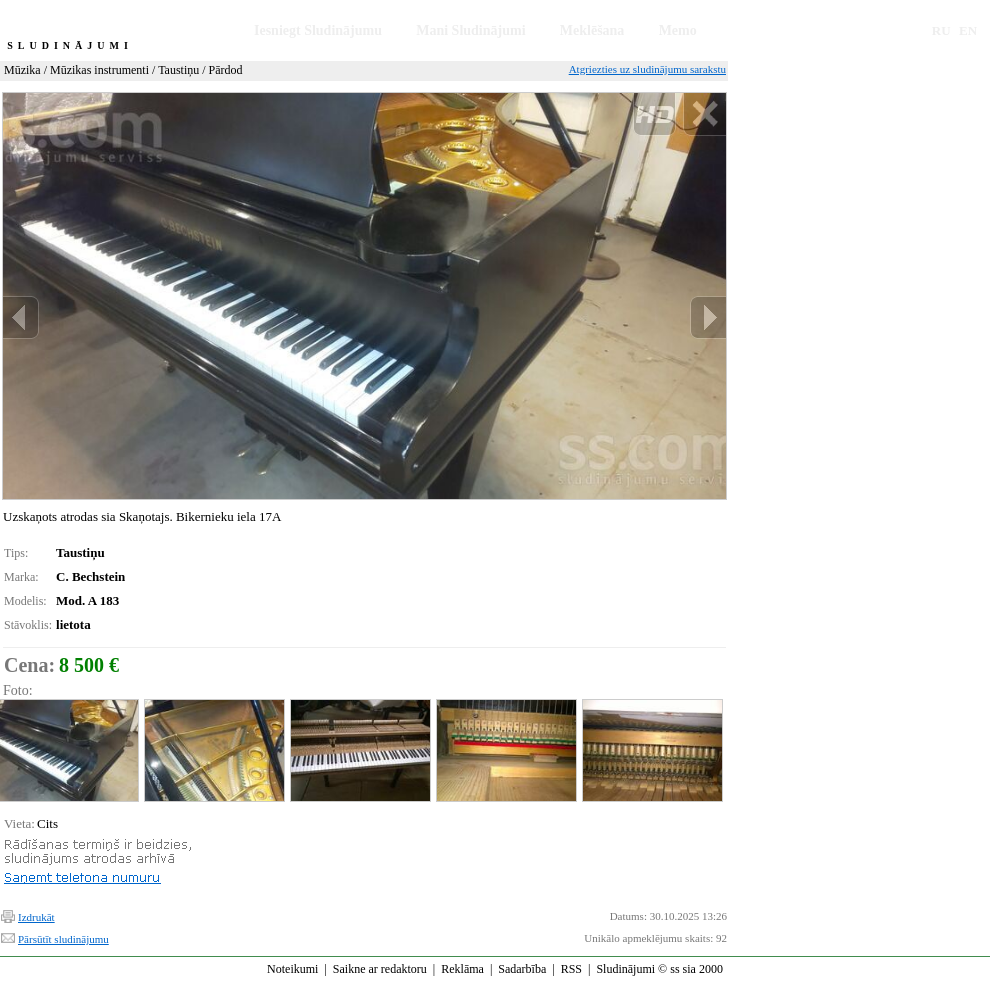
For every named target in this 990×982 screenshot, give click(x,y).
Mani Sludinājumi (470, 30)
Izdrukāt (36, 917)
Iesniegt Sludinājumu (318, 30)
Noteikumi (292, 969)
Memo (678, 30)
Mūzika (22, 70)
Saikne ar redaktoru (380, 969)
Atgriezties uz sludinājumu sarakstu (647, 69)
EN (968, 30)
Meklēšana (592, 30)
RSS (571, 969)
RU (941, 30)
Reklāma (462, 969)
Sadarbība (522, 969)
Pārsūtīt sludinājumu (63, 939)
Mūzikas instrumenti (99, 70)
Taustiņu (178, 70)
